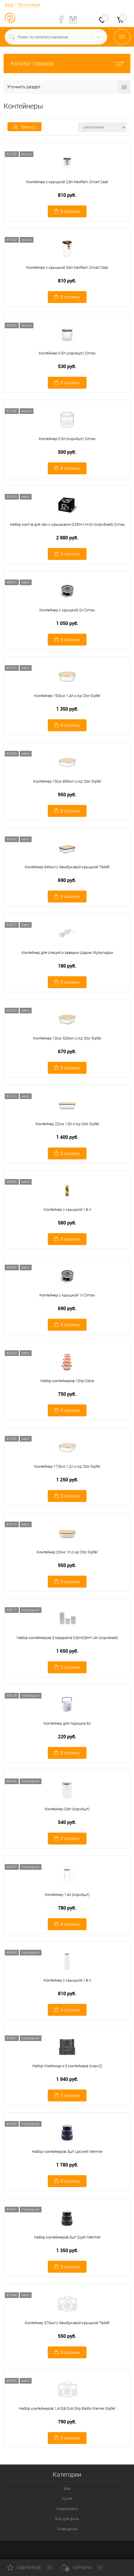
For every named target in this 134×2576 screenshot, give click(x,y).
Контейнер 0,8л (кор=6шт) (67, 1809)
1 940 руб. (67, 2079)
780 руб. (67, 1908)
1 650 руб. (67, 1651)
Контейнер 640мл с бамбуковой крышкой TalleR (67, 867)
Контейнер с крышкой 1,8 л (67, 1209)
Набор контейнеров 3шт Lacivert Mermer (67, 2151)
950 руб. (67, 795)
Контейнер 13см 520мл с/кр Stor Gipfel (67, 1038)
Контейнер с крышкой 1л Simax (67, 1295)
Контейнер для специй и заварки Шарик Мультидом (67, 952)
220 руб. (67, 1737)
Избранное (30, 2567)
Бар (67, 2488)
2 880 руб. (67, 538)
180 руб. (67, 966)
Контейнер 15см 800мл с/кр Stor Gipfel (67, 781)
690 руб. (67, 880)
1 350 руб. (67, 709)
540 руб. (67, 1822)
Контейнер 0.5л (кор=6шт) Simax (67, 353)
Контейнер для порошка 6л (67, 1723)
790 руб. (67, 2422)
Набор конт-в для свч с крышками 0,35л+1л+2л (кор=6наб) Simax (67, 524)
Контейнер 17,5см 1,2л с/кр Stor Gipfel (67, 1466)
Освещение (67, 2529)
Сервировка (67, 2508)
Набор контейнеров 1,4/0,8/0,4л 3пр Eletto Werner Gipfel (67, 2408)
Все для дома (67, 2519)
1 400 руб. (67, 1137)
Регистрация (29, 4)
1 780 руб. (67, 2165)
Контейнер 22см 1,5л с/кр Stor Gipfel (67, 1124)
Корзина (83, 2567)
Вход (9, 4)
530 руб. (67, 366)
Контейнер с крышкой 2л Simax (67, 610)
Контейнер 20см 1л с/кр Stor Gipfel (67, 1552)
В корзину (67, 211)
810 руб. (67, 195)
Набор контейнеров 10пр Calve (67, 1381)
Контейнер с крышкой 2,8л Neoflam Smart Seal (67, 182)
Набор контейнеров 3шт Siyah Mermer (67, 2237)
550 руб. (67, 2336)
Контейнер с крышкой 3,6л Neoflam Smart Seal (67, 267)
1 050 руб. (67, 623)
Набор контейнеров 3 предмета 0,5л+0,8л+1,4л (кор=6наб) (67, 1637)
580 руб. (67, 1223)
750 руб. (67, 1394)
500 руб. (67, 452)
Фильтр (24, 127)
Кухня (67, 2498)
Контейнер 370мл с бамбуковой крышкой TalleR (67, 2323)
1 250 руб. (67, 1480)
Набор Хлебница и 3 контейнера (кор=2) (67, 2066)
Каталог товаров (67, 63)
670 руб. (67, 1051)
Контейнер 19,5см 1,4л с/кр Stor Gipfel (67, 695)
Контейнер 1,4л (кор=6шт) (67, 1894)
